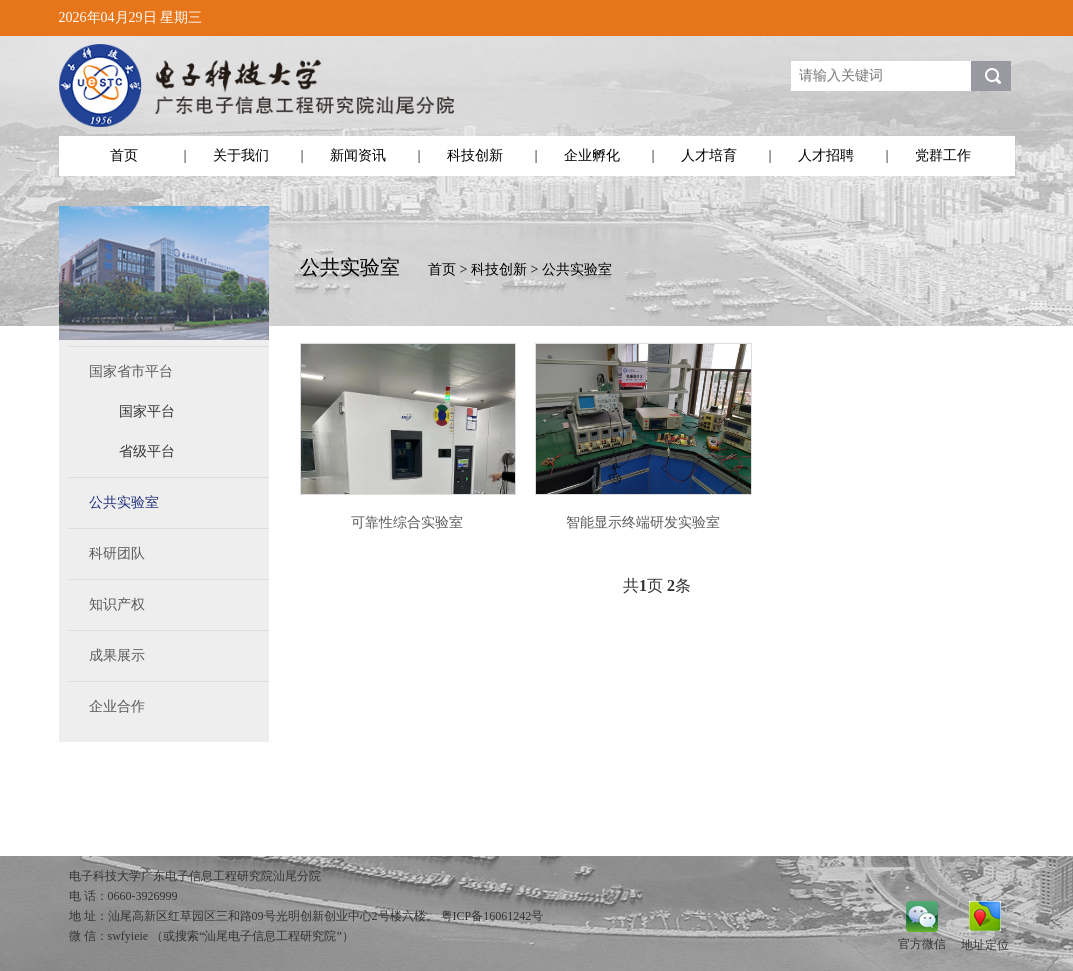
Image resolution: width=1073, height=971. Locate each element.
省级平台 (147, 451)
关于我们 (241, 155)
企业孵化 (592, 155)
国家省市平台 (131, 371)
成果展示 (117, 655)
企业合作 (117, 706)
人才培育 (709, 155)
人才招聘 (826, 155)
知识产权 (117, 604)
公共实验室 (124, 502)
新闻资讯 (358, 155)
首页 (124, 155)
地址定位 (985, 944)
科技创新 (475, 155)
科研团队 (117, 553)
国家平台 (147, 411)
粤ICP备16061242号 (492, 916)
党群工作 (943, 155)
